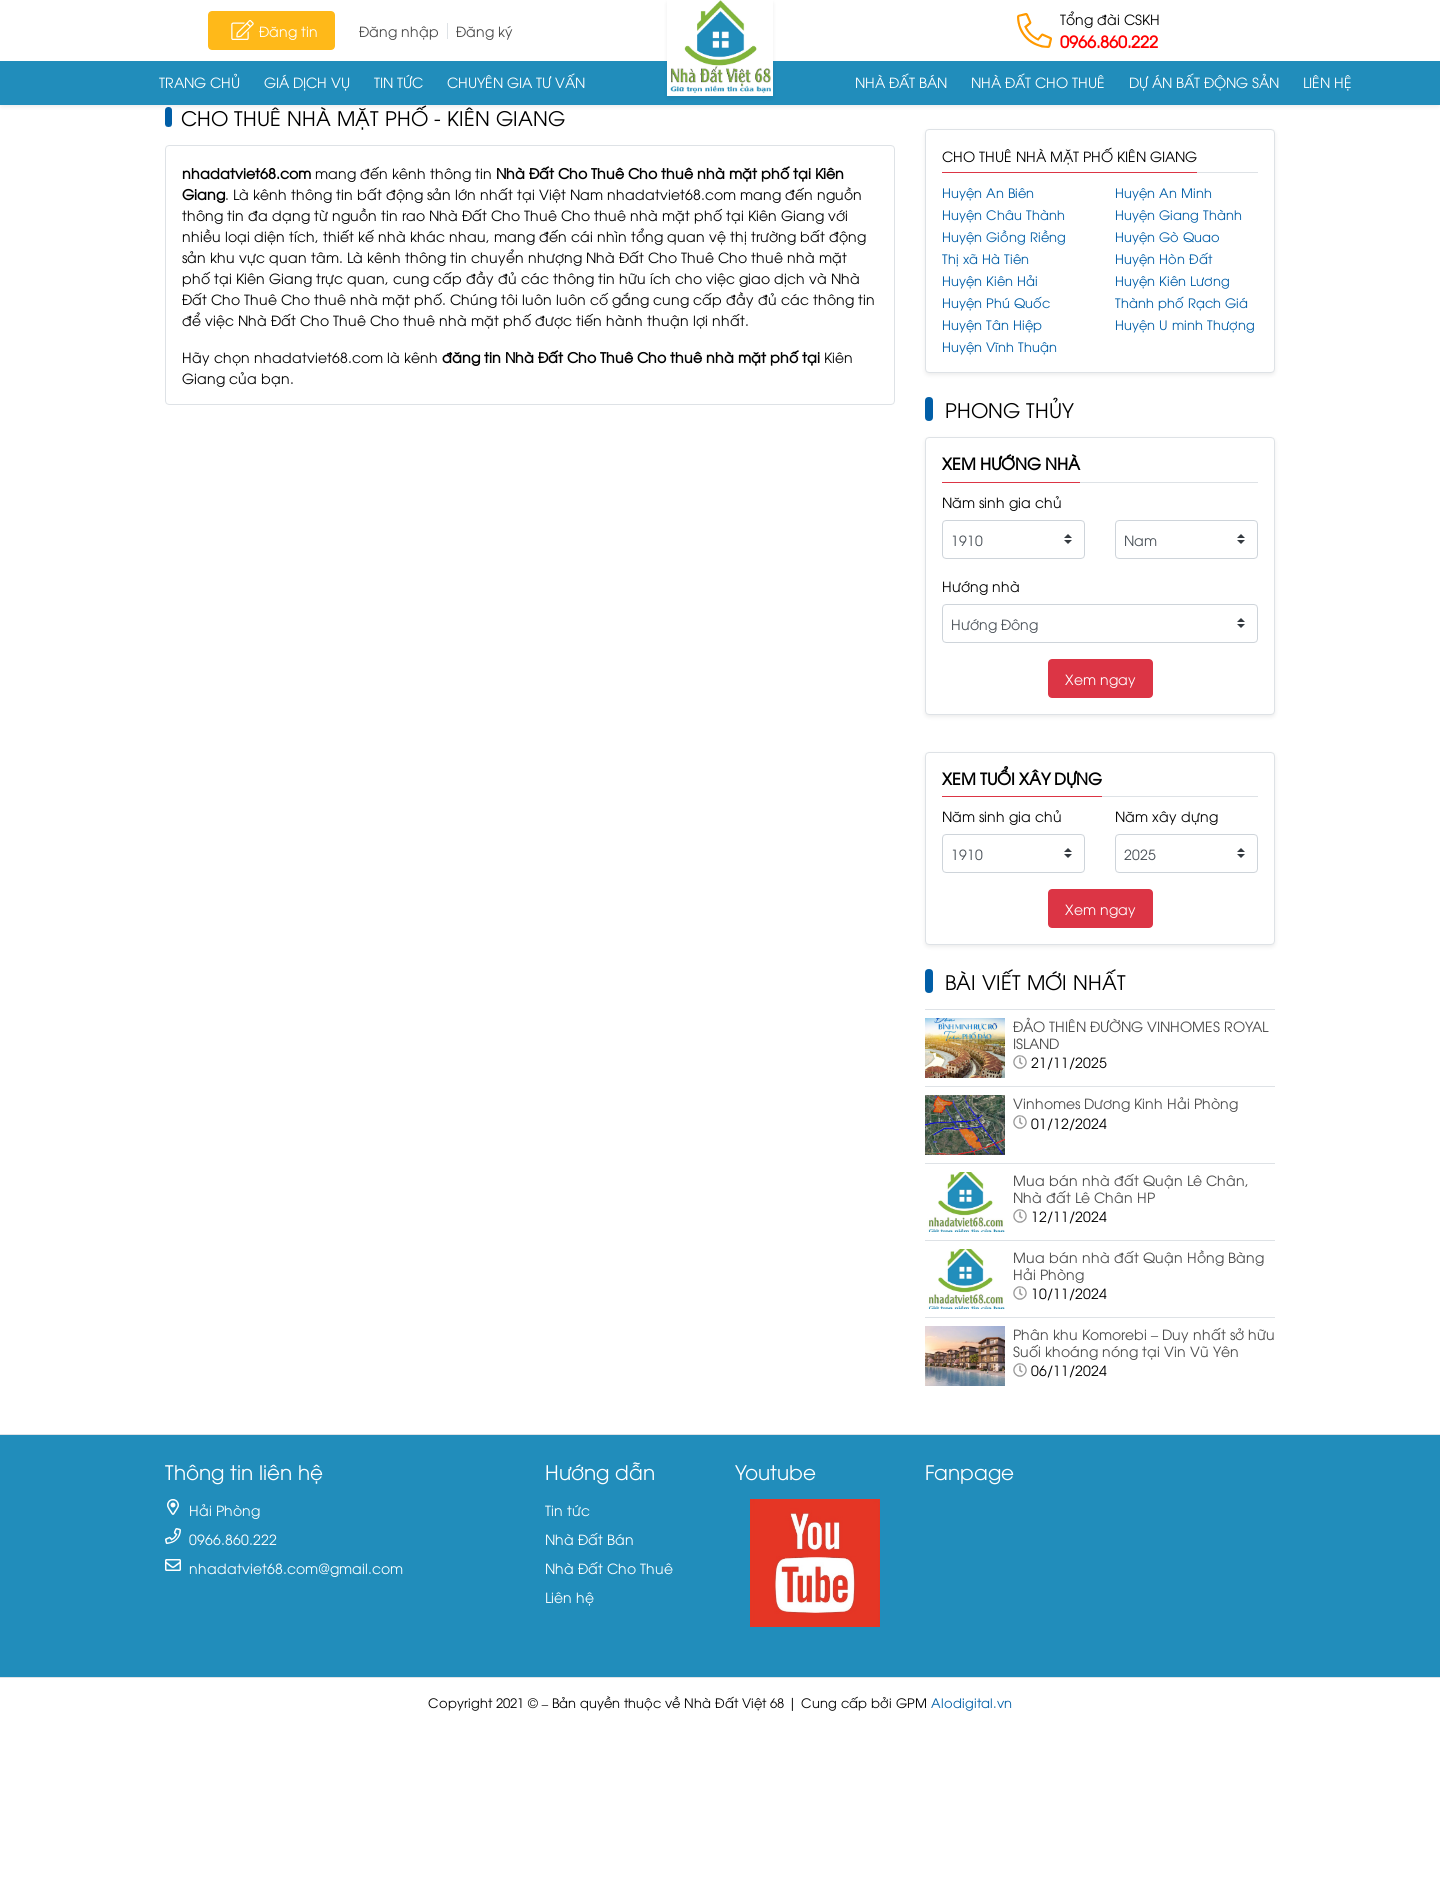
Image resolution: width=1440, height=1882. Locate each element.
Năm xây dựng (1166, 815)
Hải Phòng (224, 1509)
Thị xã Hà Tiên (985, 258)
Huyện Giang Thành (1178, 214)
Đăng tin (271, 30)
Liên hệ (1327, 81)
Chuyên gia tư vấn (516, 81)
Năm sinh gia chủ (1002, 501)
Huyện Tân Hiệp (992, 324)
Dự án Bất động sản (1204, 81)
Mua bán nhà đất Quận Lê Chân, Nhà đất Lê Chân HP (1131, 1188)
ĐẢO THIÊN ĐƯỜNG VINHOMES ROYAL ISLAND (1140, 1034)
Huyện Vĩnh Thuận (999, 346)
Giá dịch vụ (307, 81)
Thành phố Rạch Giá (1181, 302)
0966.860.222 (1109, 41)
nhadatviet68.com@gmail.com (296, 1567)
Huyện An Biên (988, 192)
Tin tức (398, 81)
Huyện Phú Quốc (996, 302)
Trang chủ (199, 81)
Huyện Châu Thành (1003, 214)
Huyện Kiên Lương (1172, 280)
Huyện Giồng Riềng (1004, 236)
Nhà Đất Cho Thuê (1038, 81)
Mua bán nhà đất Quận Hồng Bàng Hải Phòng (1138, 1265)
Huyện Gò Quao (1167, 236)
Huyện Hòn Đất (1163, 258)
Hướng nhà (981, 585)
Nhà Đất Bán (901, 81)
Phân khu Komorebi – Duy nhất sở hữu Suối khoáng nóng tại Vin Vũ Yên (1144, 1342)
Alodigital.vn (971, 1702)
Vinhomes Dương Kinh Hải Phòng (1125, 1102)
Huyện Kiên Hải (990, 280)
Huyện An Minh (1163, 192)
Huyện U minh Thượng (1185, 324)
